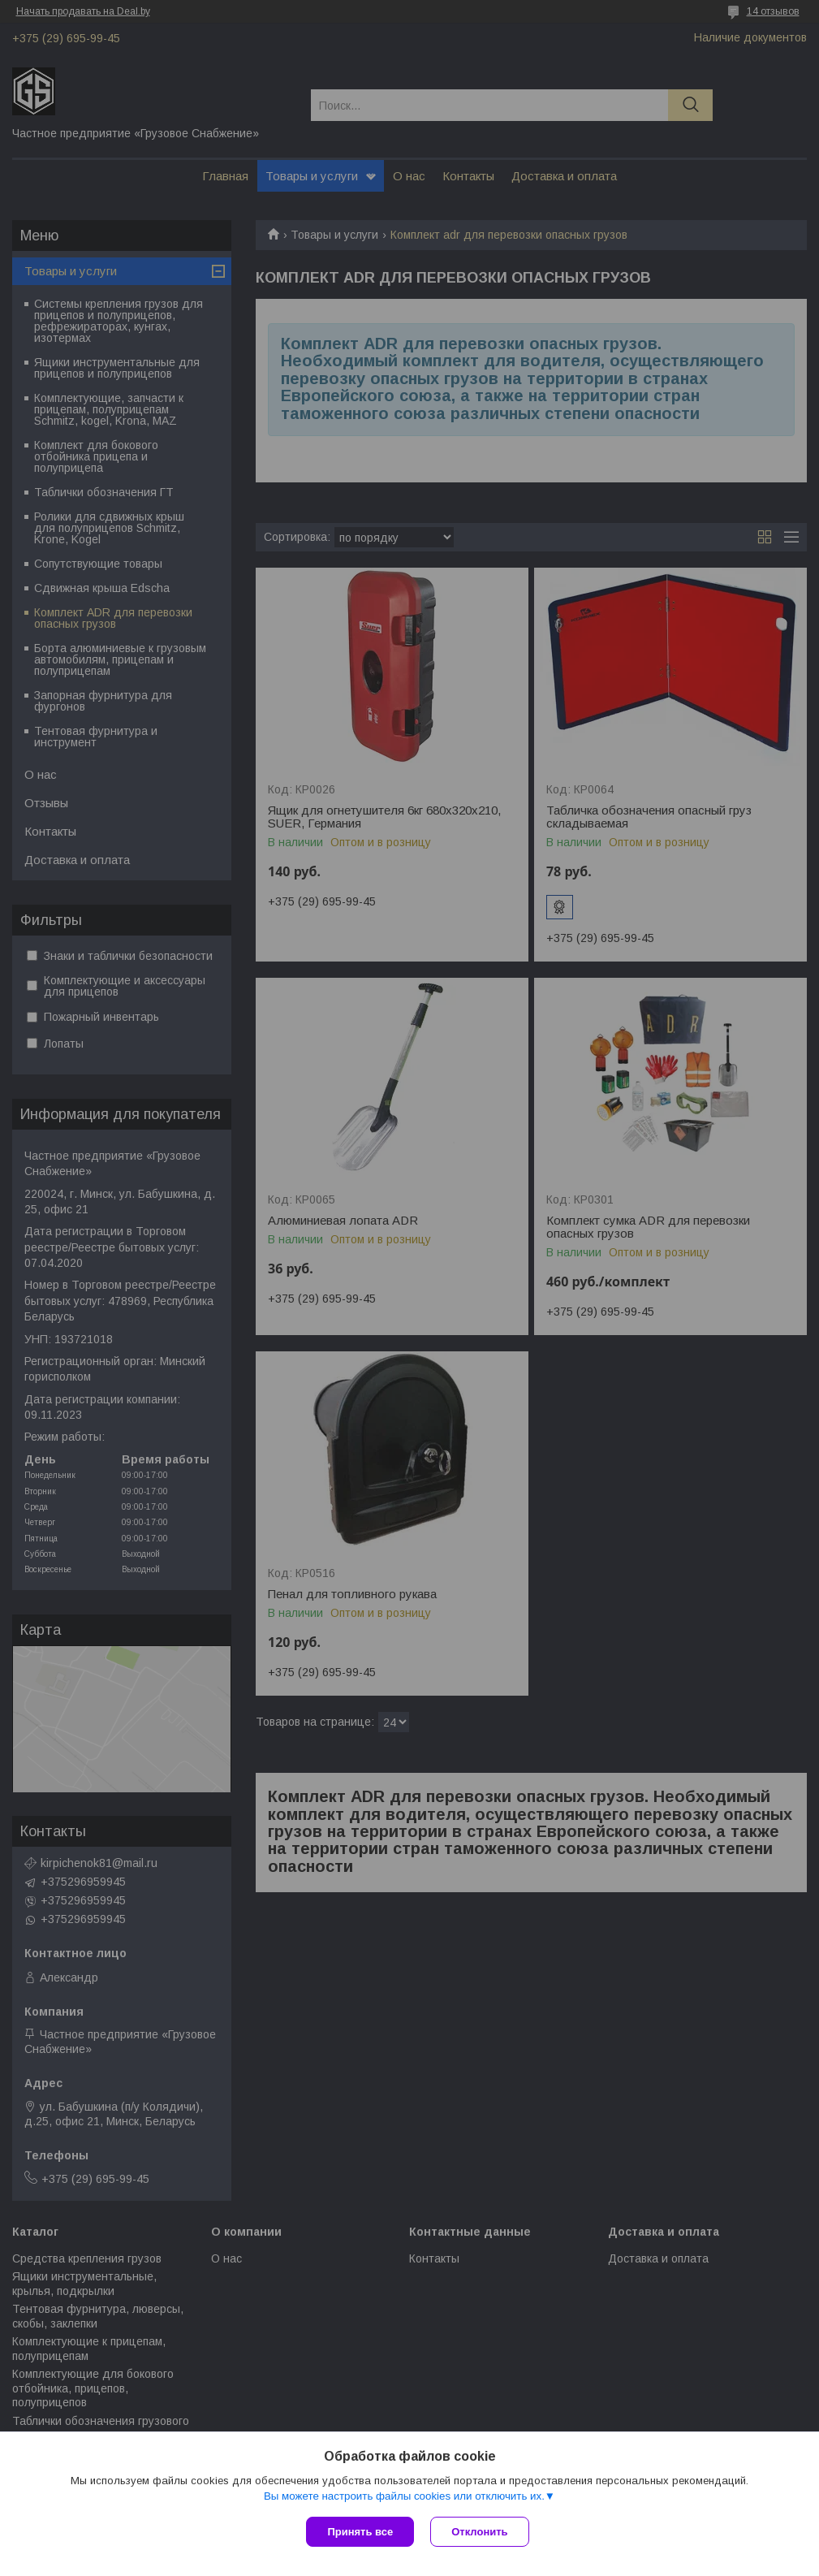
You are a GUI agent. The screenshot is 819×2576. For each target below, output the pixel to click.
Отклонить (479, 2532)
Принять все (360, 2532)
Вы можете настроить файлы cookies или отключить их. (404, 2496)
